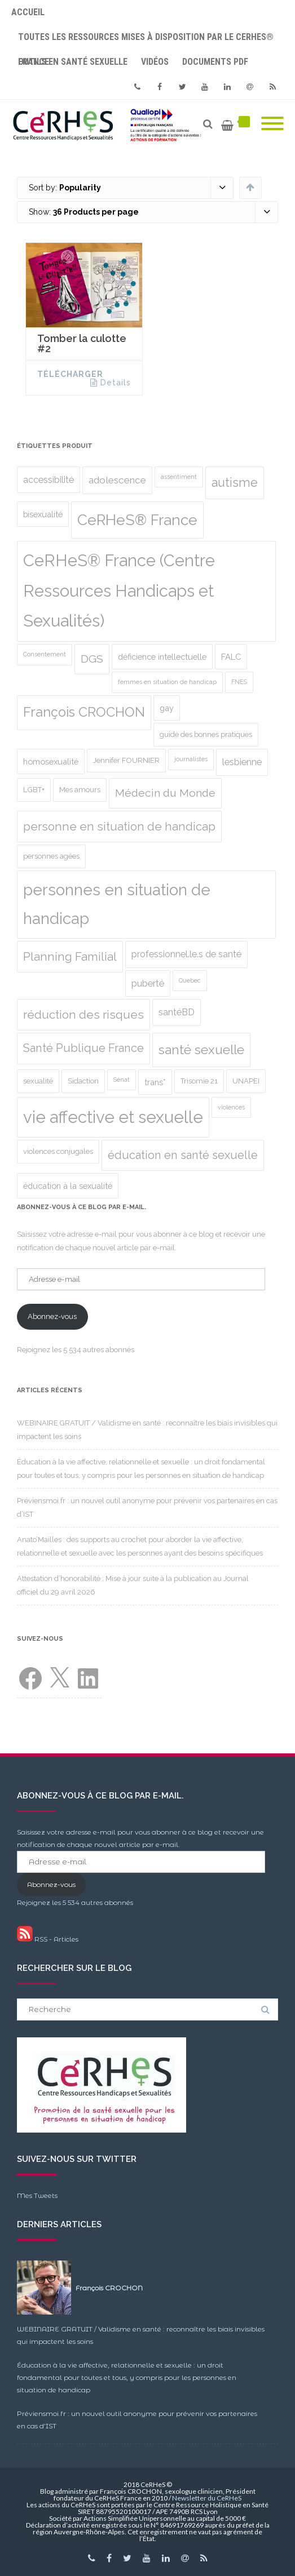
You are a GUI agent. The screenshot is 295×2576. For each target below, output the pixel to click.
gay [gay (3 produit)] (167, 708)
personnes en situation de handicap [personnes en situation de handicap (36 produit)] (116, 904)
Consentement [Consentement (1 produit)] (44, 654)
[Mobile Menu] (272, 124)
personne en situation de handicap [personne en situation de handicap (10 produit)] (119, 826)
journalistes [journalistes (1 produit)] (191, 759)
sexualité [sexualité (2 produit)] (38, 1081)
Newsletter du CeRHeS (206, 2498)
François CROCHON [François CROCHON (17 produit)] (84, 712)
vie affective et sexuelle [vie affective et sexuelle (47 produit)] (113, 1117)
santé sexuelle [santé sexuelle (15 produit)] (201, 1049)
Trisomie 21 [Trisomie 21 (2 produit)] (199, 1081)
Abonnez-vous (52, 1316)
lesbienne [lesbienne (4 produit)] (242, 762)
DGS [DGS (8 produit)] (92, 658)
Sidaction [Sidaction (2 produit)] (83, 1081)
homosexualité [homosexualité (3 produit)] (50, 761)
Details (115, 383)
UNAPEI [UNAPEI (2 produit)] (245, 1081)
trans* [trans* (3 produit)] (155, 1082)
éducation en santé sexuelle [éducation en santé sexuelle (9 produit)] (183, 1155)
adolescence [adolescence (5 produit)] (117, 480)
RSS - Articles (47, 1939)
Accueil (28, 12)
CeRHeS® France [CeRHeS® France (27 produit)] (137, 519)
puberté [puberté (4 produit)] (147, 983)
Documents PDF (215, 61)
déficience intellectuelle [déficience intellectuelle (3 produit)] (162, 656)
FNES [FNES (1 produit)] (239, 681)
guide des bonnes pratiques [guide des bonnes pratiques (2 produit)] (206, 734)
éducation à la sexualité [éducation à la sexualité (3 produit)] (67, 1186)
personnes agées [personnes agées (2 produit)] (51, 856)
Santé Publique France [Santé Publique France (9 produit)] (83, 1048)
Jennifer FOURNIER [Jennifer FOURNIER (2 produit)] (126, 760)
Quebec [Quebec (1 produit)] (190, 980)
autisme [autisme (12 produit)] (235, 483)
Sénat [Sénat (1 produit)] (121, 1079)
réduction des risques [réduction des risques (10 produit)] (83, 1014)
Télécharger (70, 374)
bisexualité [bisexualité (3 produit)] (43, 514)
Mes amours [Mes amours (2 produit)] (79, 789)
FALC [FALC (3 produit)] (231, 656)
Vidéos (155, 61)
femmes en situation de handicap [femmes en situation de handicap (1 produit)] (167, 681)
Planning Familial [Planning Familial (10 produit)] (70, 956)
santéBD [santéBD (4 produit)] (176, 1012)
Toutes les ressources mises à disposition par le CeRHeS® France (146, 41)
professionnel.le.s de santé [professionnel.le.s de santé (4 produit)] (186, 954)
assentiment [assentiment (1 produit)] (179, 476)
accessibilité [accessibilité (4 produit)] (48, 479)
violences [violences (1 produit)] (231, 1107)
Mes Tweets (37, 2195)
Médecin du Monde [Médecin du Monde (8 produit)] (165, 793)
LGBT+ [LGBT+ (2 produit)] (34, 789)
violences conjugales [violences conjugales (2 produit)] (58, 1151)
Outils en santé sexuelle (72, 61)
